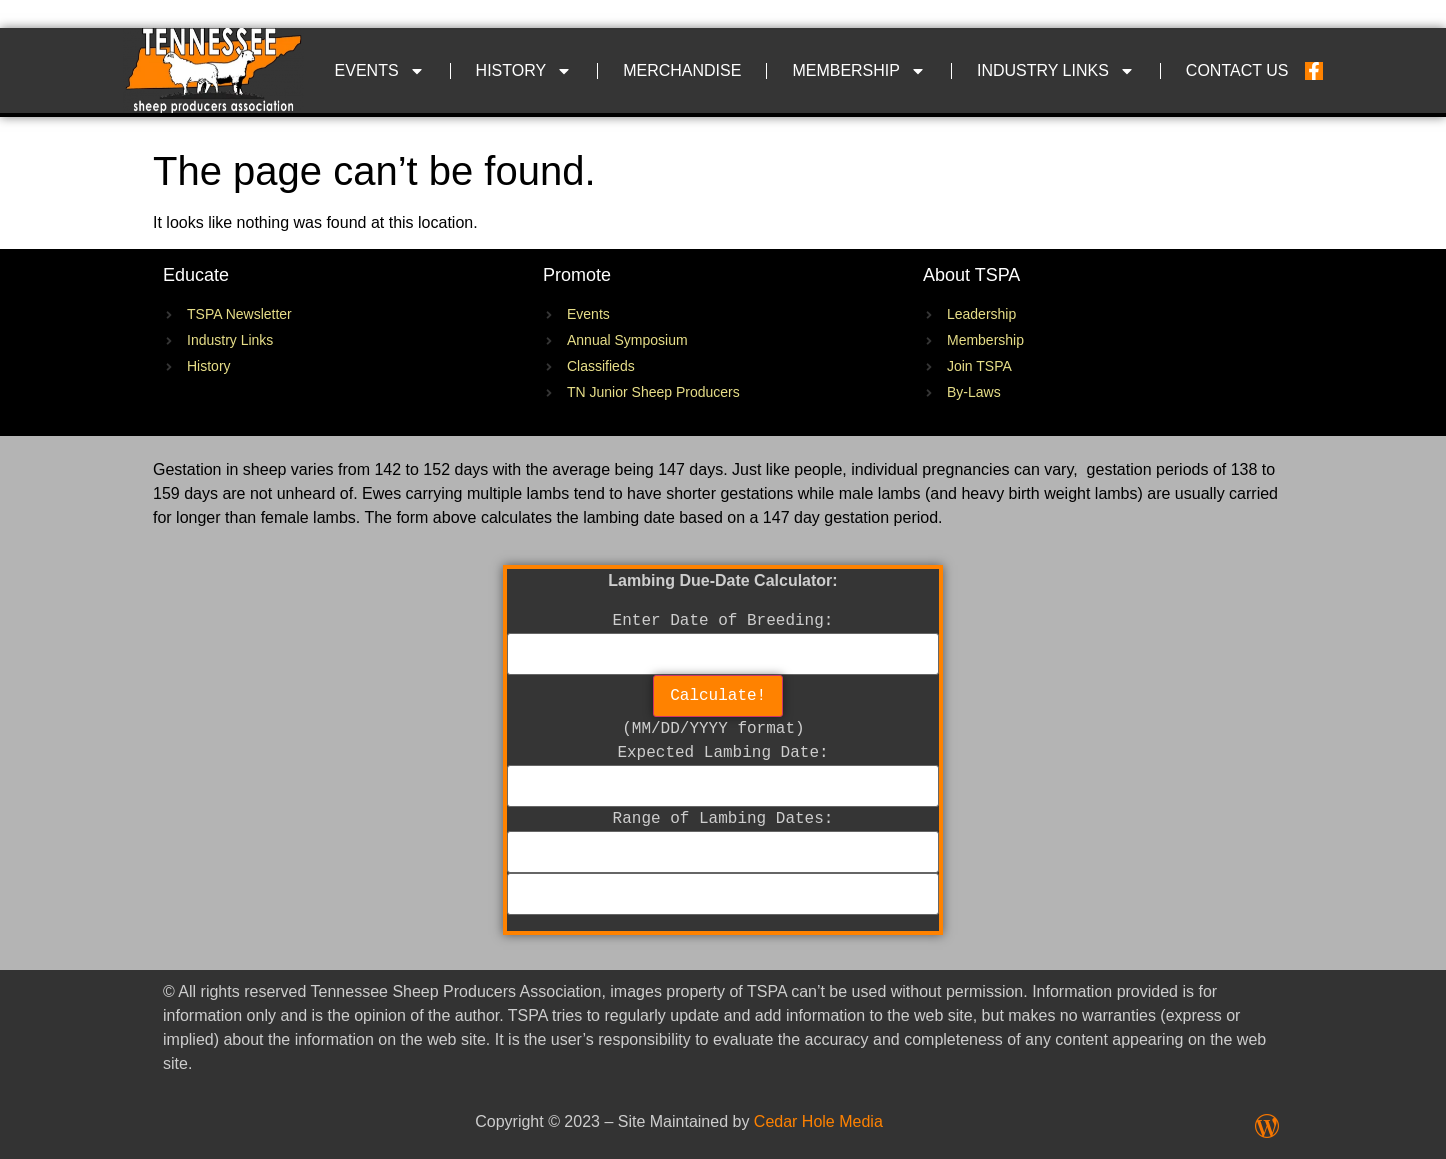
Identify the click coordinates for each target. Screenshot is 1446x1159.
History (524, 71)
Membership (859, 71)
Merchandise (682, 70)
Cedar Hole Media (818, 1121)
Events (380, 71)
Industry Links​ (1056, 71)
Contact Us (1237, 70)
